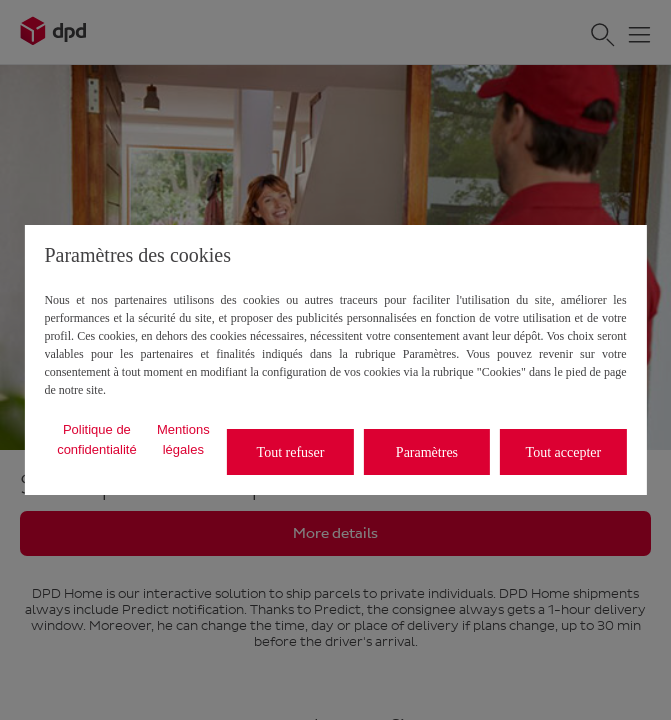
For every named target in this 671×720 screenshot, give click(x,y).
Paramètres (427, 452)
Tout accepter (564, 452)
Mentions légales (183, 439)
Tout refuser (291, 452)
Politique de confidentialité (97, 439)
